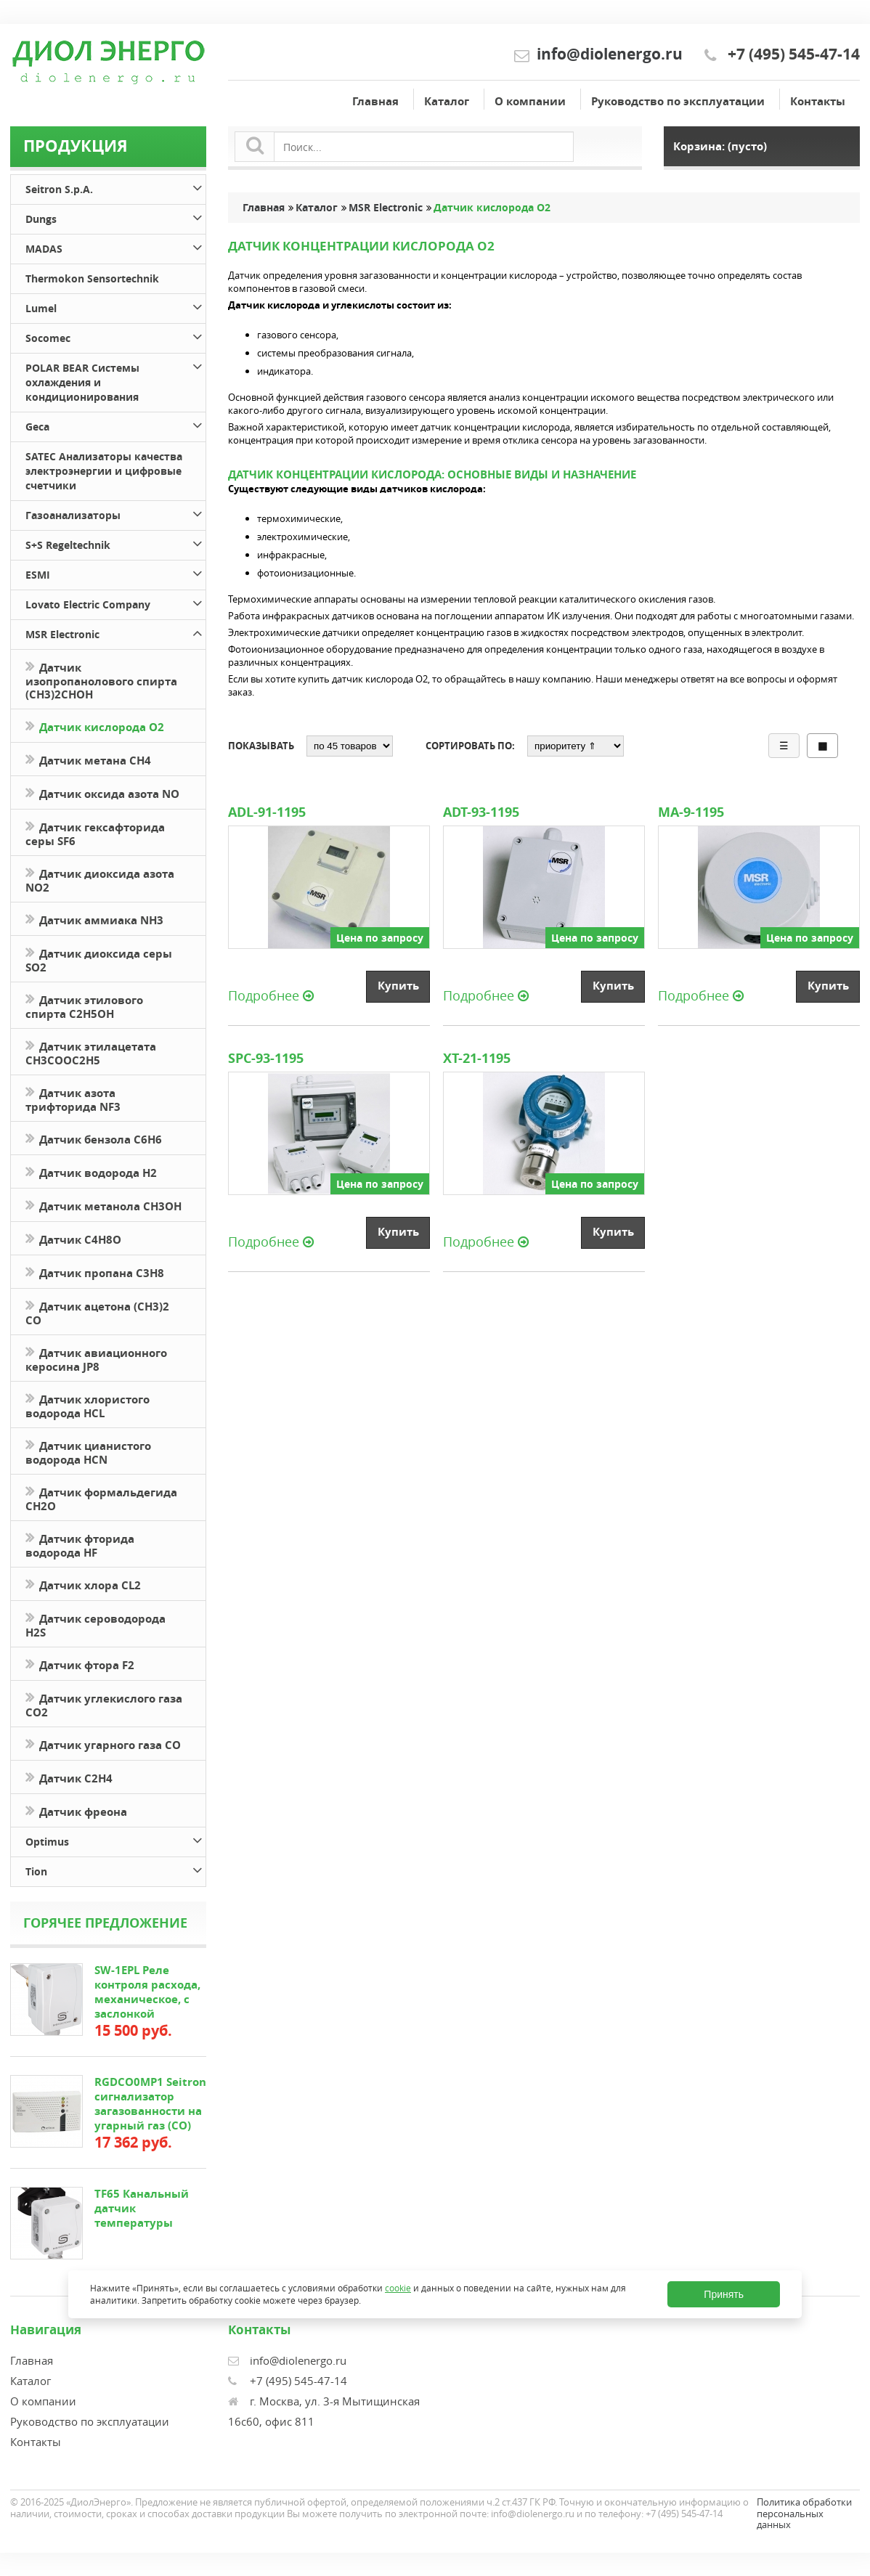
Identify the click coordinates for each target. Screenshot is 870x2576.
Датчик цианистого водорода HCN (88, 1451)
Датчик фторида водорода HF (79, 1544)
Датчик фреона (76, 1810)
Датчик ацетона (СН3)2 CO (97, 1312)
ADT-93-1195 (481, 812)
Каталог (446, 101)
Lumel (115, 306)
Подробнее (271, 995)
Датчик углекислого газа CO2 (103, 1704)
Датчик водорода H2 (91, 1171)
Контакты (817, 101)
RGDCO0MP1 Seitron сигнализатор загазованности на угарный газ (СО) (150, 2103)
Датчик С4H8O (73, 1238)
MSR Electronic (115, 632)
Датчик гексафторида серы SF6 (95, 833)
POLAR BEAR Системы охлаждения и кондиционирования (115, 380)
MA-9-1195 (693, 812)
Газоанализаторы (115, 513)
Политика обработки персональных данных (804, 2513)
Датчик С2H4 (69, 1777)
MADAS (115, 246)
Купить (398, 985)
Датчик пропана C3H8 (94, 1272)
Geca (115, 424)
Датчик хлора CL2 (83, 1584)
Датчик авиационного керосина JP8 (96, 1358)
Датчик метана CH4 (88, 759)
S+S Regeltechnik (115, 543)
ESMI (115, 572)
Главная (375, 101)
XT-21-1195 (477, 1059)
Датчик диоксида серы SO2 (98, 959)
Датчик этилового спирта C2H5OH (84, 1006)
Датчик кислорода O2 (94, 726)
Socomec (115, 336)
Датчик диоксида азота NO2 (99, 879)
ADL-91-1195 (267, 812)
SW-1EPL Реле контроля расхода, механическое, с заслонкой (147, 1991)
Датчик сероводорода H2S (95, 1624)
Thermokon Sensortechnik (92, 278)
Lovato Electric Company (115, 602)
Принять (724, 2294)
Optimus (115, 1839)
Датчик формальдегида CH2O (101, 1498)
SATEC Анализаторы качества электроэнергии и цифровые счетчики (103, 470)
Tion (115, 1869)
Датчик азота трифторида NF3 (73, 1098)
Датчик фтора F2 (79, 1664)
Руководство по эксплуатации (678, 101)
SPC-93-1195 (266, 1059)
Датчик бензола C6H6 (93, 1138)
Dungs (115, 217)
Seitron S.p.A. (115, 187)
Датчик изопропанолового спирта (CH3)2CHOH (101, 679)
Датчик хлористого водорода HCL (87, 1405)
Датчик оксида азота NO (102, 792)
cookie (398, 2288)
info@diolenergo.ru (610, 54)
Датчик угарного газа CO (103, 1744)
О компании (530, 101)
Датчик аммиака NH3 (94, 919)
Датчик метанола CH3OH (103, 1205)
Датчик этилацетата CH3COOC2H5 (90, 1052)
